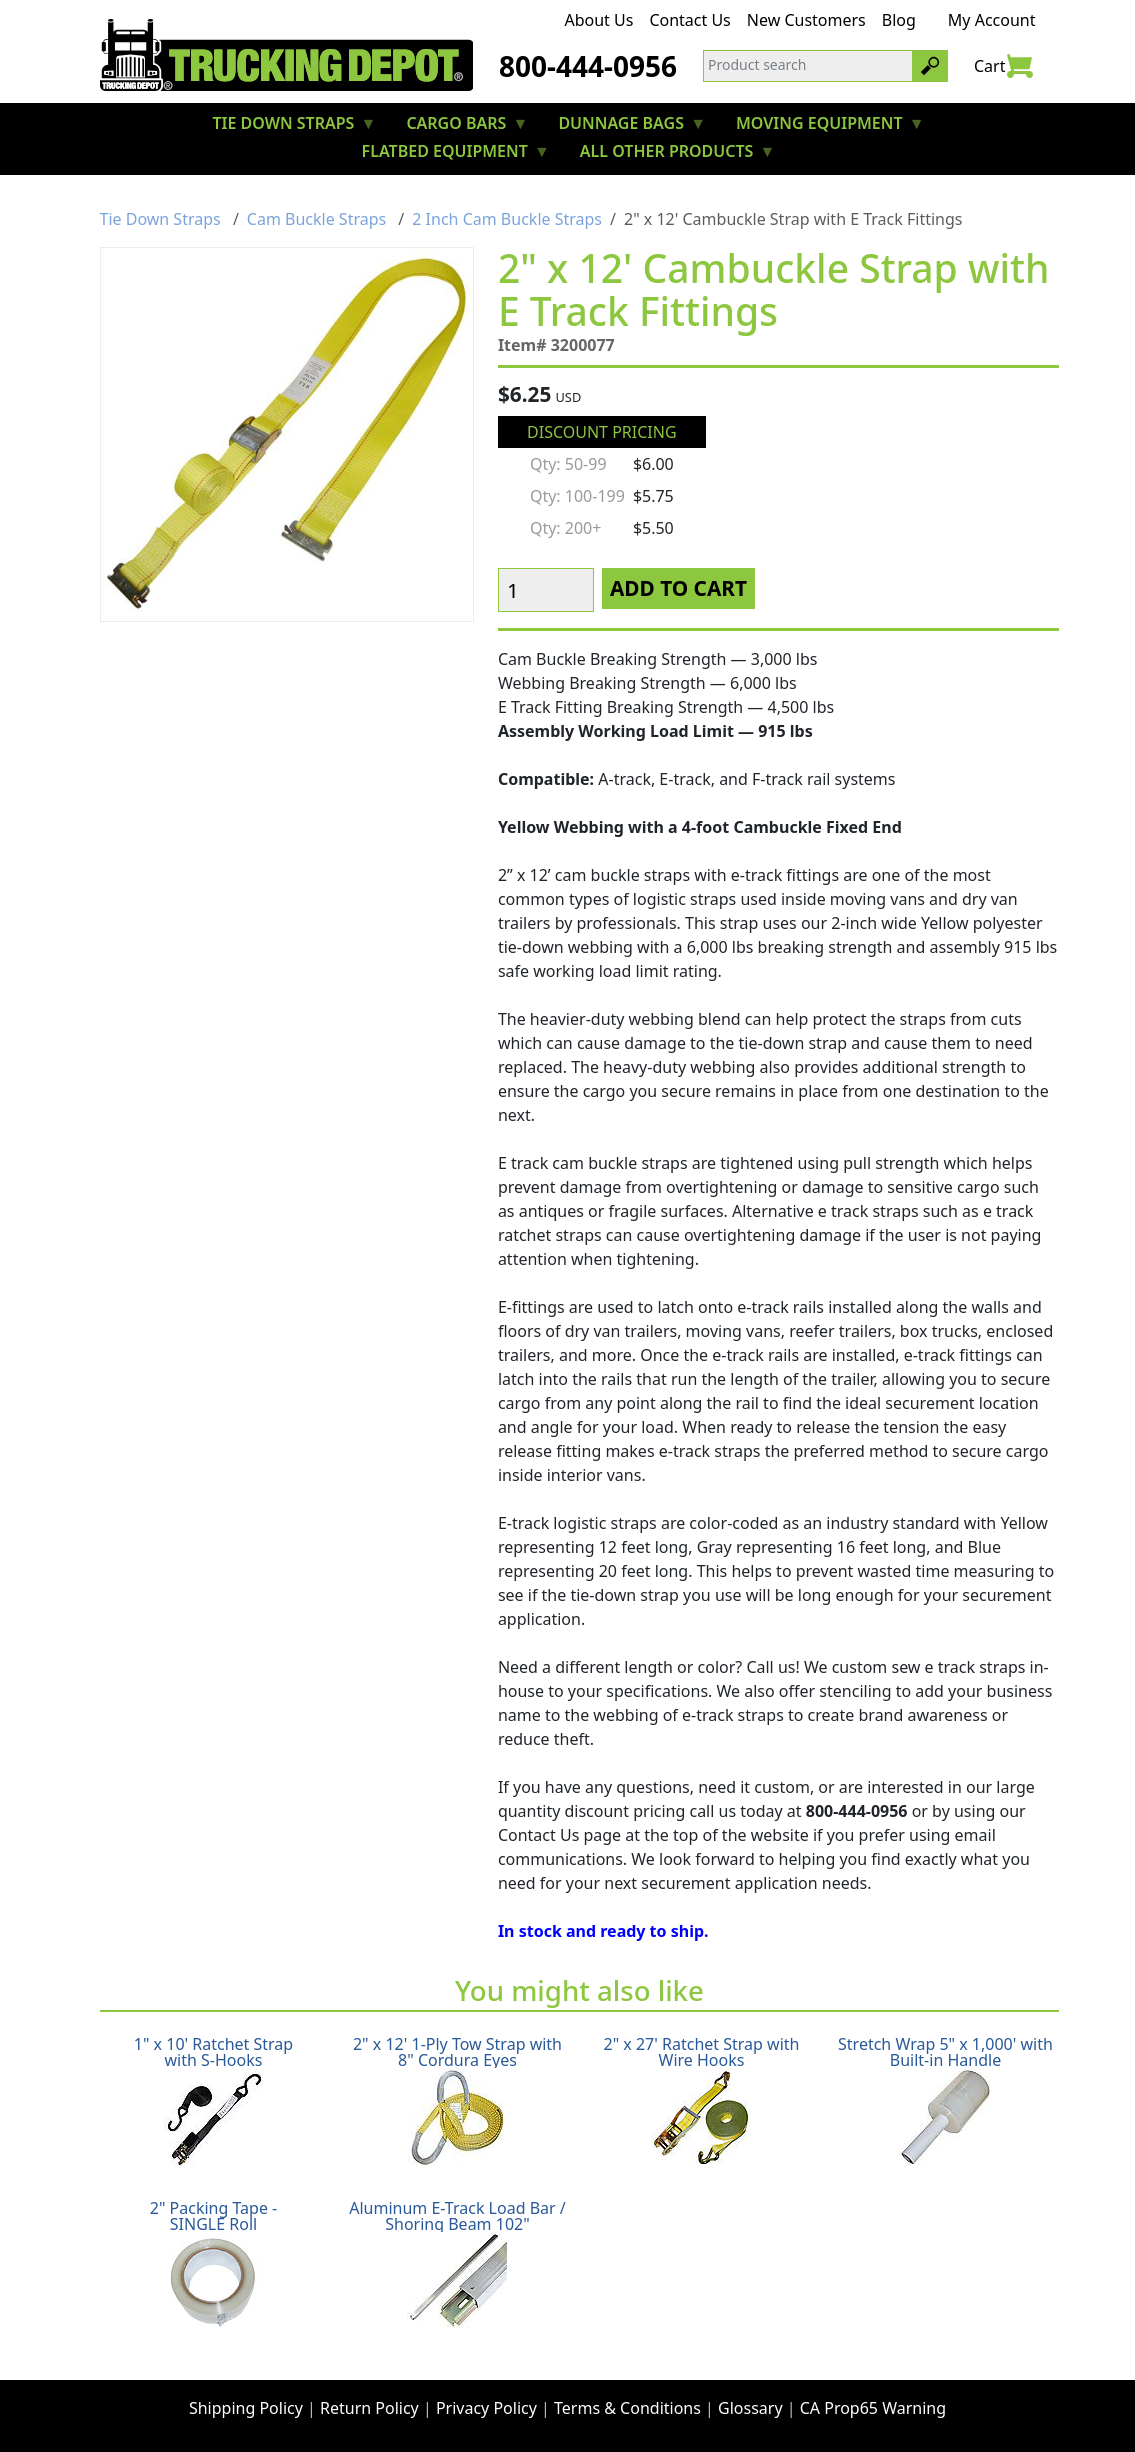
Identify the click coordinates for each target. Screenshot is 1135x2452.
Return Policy (369, 2408)
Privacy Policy (486, 2408)
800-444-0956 (588, 66)
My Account (992, 20)
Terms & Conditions (627, 2408)
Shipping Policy (246, 2408)
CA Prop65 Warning (873, 2408)
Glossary (750, 2408)
